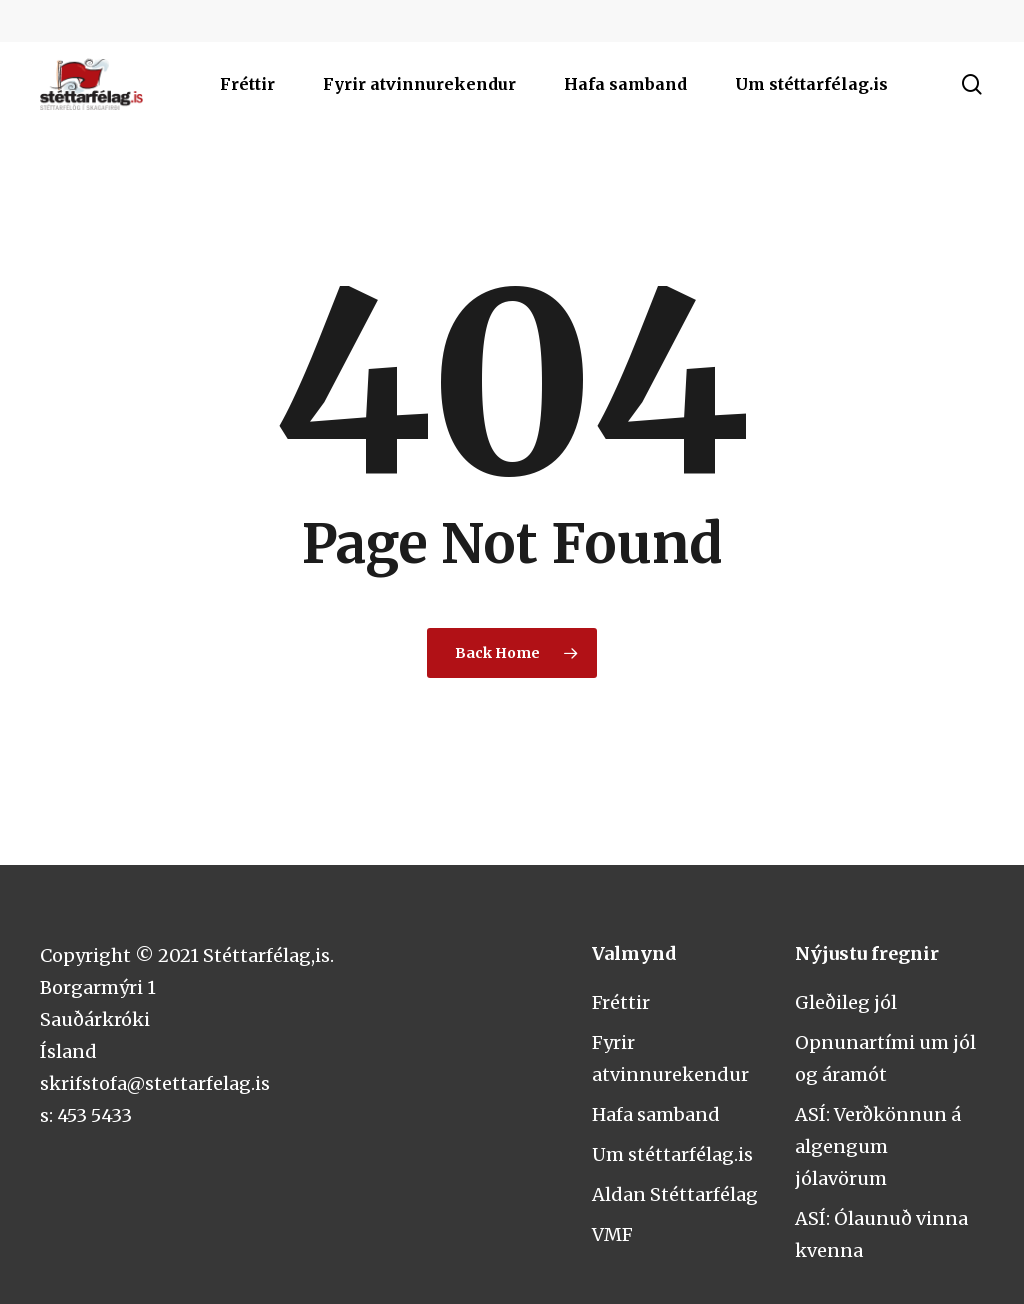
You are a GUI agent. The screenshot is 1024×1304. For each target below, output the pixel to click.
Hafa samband (656, 1114)
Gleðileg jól (846, 1002)
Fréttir (621, 1002)
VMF (612, 1234)
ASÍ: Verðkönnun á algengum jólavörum (878, 1146)
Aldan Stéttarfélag (675, 1194)
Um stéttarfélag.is (672, 1154)
